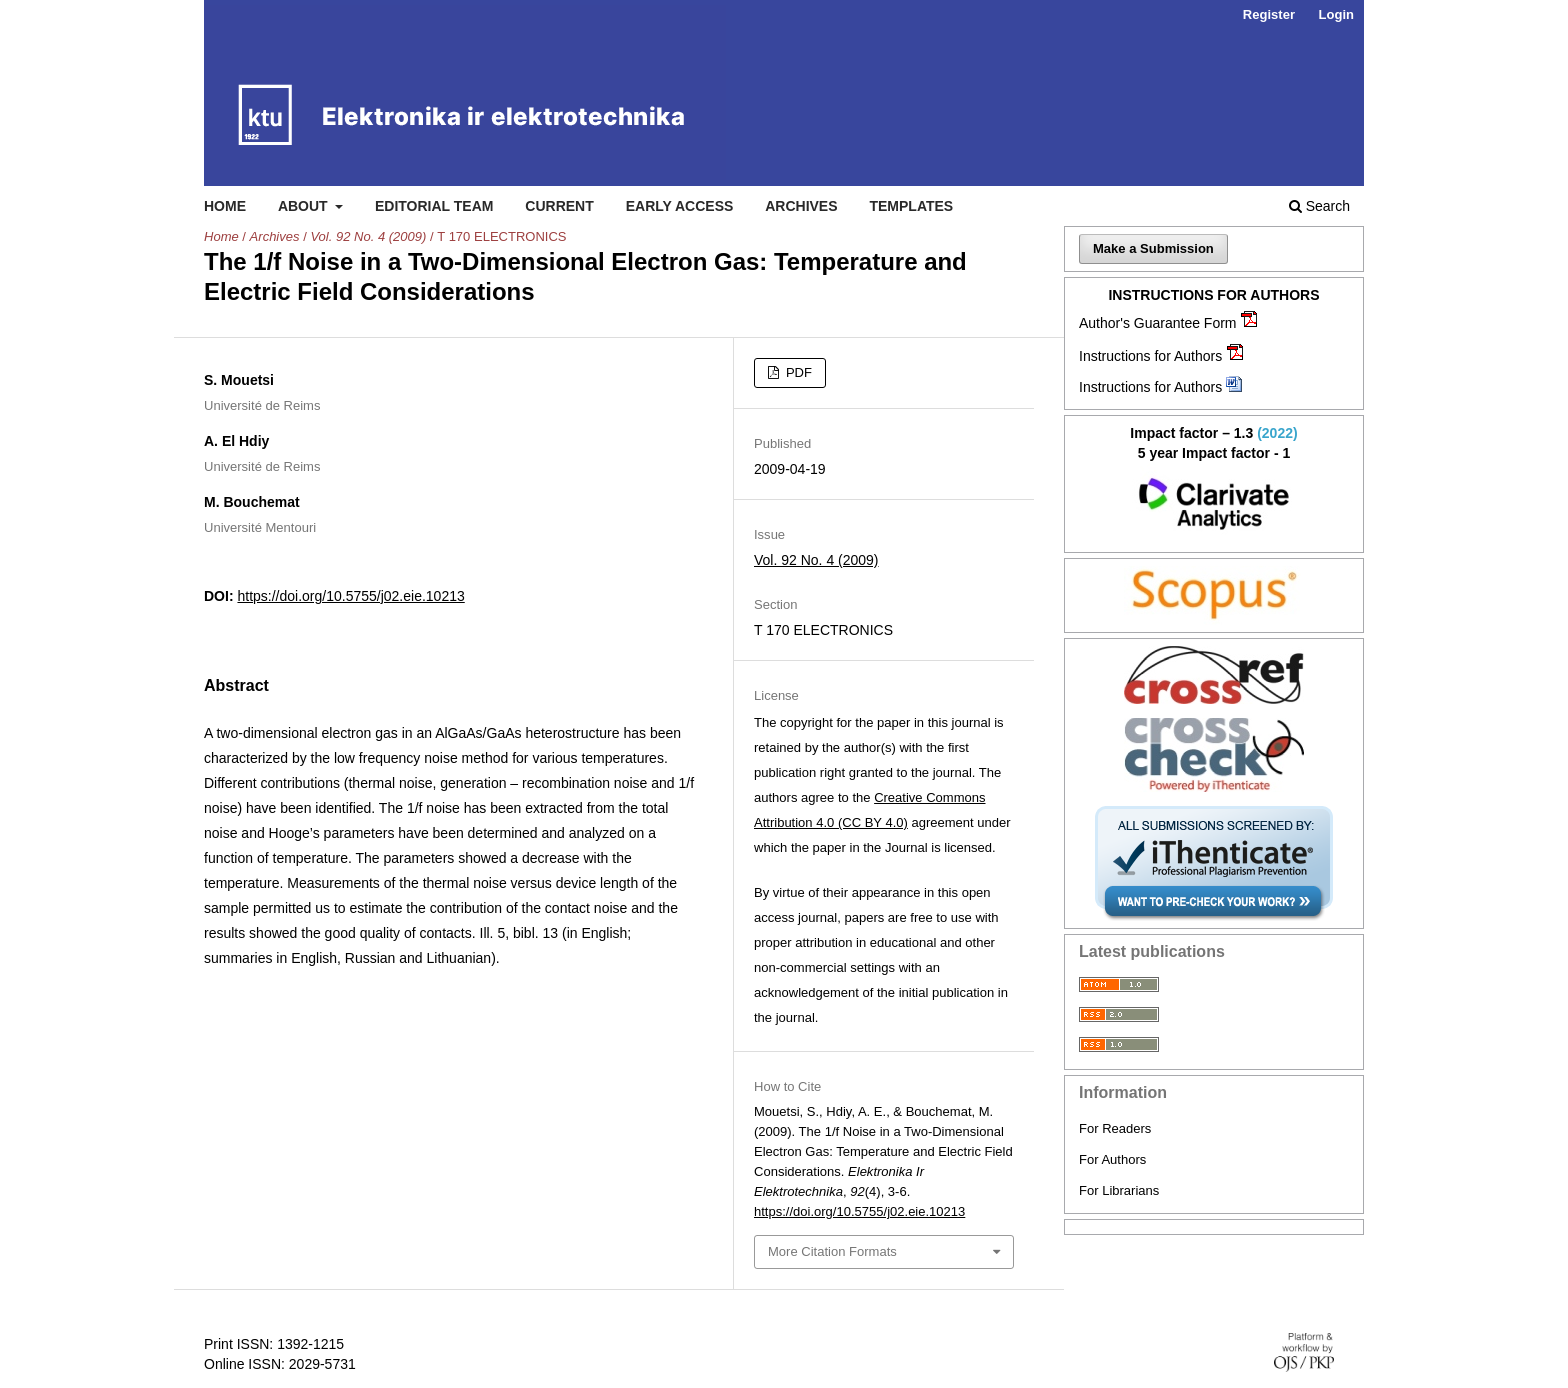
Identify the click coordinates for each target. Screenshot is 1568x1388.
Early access (680, 206)
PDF (797, 372)
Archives (801, 206)
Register (1269, 14)
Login (1336, 14)
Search (1319, 206)
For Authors (1112, 1159)
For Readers (1115, 1128)
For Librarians (1119, 1190)
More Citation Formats (832, 1251)
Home (225, 206)
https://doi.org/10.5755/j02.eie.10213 (350, 596)
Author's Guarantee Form (1158, 323)
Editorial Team (434, 206)
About (305, 206)
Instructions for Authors (1150, 356)
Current (559, 206)
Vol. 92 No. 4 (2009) (368, 236)
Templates (911, 206)
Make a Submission (1153, 248)
